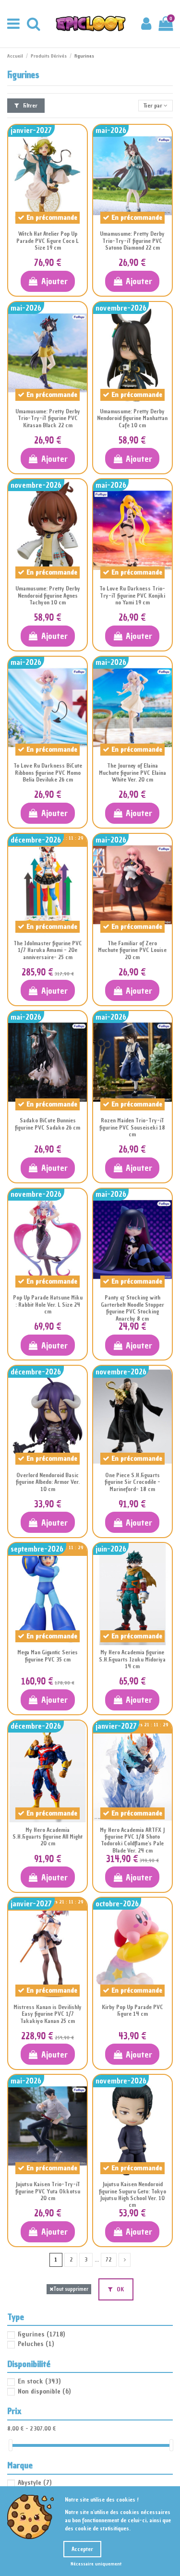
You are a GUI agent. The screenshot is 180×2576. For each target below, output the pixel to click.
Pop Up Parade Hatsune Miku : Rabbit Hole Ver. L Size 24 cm (48, 1304)
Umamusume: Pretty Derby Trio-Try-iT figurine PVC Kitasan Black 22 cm (47, 418)
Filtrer (25, 105)
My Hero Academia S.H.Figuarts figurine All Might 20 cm (47, 1837)
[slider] (10, 2445)
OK (116, 2289)
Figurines (41, 2334)
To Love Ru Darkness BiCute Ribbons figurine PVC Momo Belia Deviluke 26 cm (47, 772)
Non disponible (44, 2391)
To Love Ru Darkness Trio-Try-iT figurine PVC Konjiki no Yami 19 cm (132, 595)
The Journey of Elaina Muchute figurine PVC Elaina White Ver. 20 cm (132, 772)
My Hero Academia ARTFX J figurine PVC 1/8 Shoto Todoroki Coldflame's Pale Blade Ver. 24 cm (132, 1840)
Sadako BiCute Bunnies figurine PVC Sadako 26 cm (47, 1124)
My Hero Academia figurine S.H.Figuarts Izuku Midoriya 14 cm (132, 1659)
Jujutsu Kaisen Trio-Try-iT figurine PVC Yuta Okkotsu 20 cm (47, 2191)
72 (108, 2259)
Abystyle (34, 2482)
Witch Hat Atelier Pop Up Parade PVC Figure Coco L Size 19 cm (47, 241)
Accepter (82, 2549)
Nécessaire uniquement (96, 2564)
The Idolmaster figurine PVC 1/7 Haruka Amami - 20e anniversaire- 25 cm (47, 950)
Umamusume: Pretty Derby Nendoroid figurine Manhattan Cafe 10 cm (132, 418)
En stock (39, 2381)
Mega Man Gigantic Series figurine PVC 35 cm (47, 1656)
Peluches (36, 2343)
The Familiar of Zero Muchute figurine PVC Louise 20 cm (132, 950)
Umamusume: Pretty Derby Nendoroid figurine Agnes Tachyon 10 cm (47, 595)
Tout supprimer (68, 2289)
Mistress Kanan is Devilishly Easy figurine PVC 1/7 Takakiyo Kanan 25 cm (47, 2014)
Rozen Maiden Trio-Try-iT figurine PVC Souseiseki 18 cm (132, 1127)
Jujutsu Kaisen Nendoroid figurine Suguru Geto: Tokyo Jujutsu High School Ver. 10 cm (132, 2194)
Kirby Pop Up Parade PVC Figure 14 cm (132, 2010)
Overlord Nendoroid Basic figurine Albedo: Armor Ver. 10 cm (48, 1482)
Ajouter (48, 281)
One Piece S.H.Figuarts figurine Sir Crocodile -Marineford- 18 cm (132, 1482)
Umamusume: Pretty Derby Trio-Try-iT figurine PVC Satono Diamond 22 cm (132, 241)
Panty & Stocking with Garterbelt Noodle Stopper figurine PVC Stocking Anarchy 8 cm (132, 1308)
